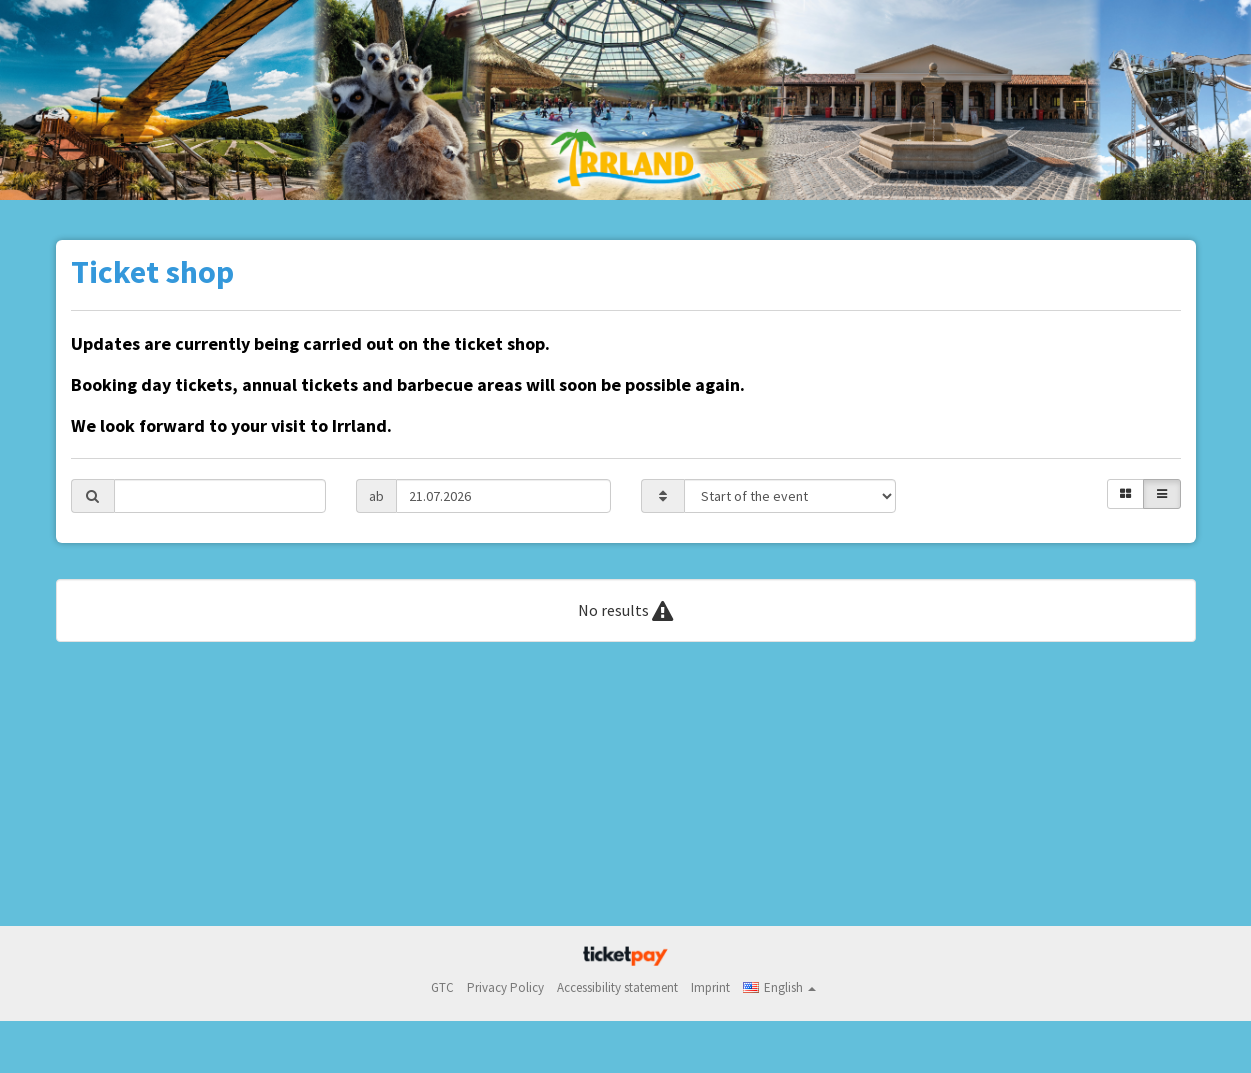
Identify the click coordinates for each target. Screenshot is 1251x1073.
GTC (442, 987)
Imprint (710, 987)
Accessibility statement (617, 987)
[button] (779, 987)
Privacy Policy (505, 987)
